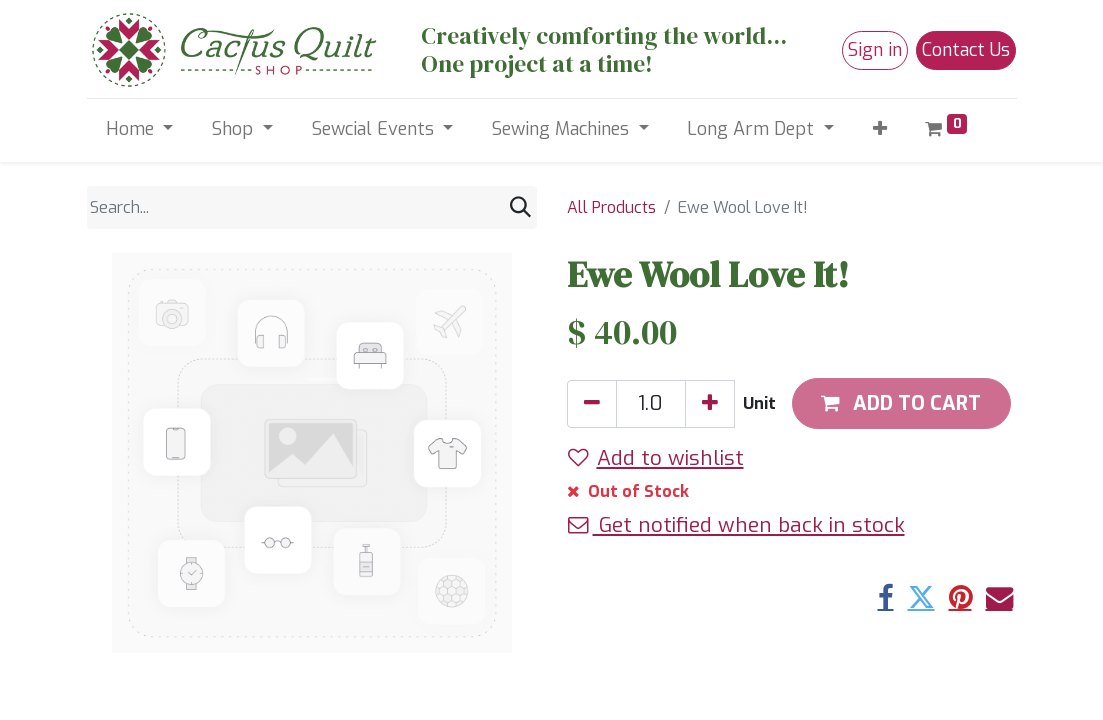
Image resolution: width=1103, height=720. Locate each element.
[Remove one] (592, 404)
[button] (879, 129)
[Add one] (710, 404)
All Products (611, 207)
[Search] (520, 207)
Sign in (875, 50)
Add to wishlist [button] (656, 458)
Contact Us (966, 50)
